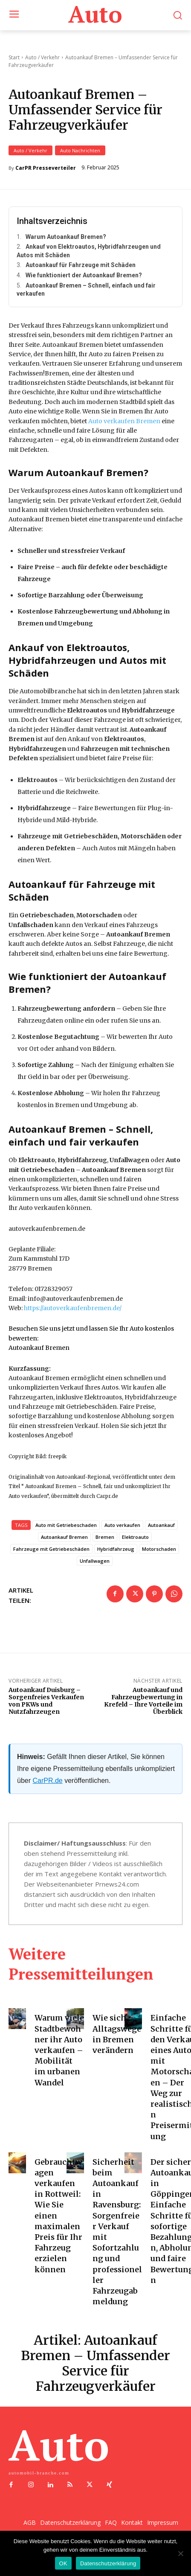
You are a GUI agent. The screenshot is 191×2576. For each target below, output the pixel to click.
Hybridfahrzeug (115, 1549)
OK (63, 2563)
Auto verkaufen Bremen (124, 421)
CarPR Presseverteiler (45, 168)
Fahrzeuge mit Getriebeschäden (51, 1549)
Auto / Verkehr (30, 150)
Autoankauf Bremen (64, 1537)
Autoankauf (161, 1525)
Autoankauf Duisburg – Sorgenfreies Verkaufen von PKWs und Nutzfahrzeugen (46, 1700)
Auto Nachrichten (80, 150)
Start (14, 57)
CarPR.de (47, 1780)
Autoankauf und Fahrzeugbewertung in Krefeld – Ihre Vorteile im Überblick (143, 1700)
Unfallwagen (95, 1561)
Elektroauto (135, 1537)
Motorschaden (159, 1549)
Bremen (105, 1537)
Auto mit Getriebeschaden (66, 1525)
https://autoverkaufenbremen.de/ (73, 1308)
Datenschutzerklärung (108, 2563)
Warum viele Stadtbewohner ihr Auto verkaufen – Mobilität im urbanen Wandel (59, 2050)
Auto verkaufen (122, 1525)
